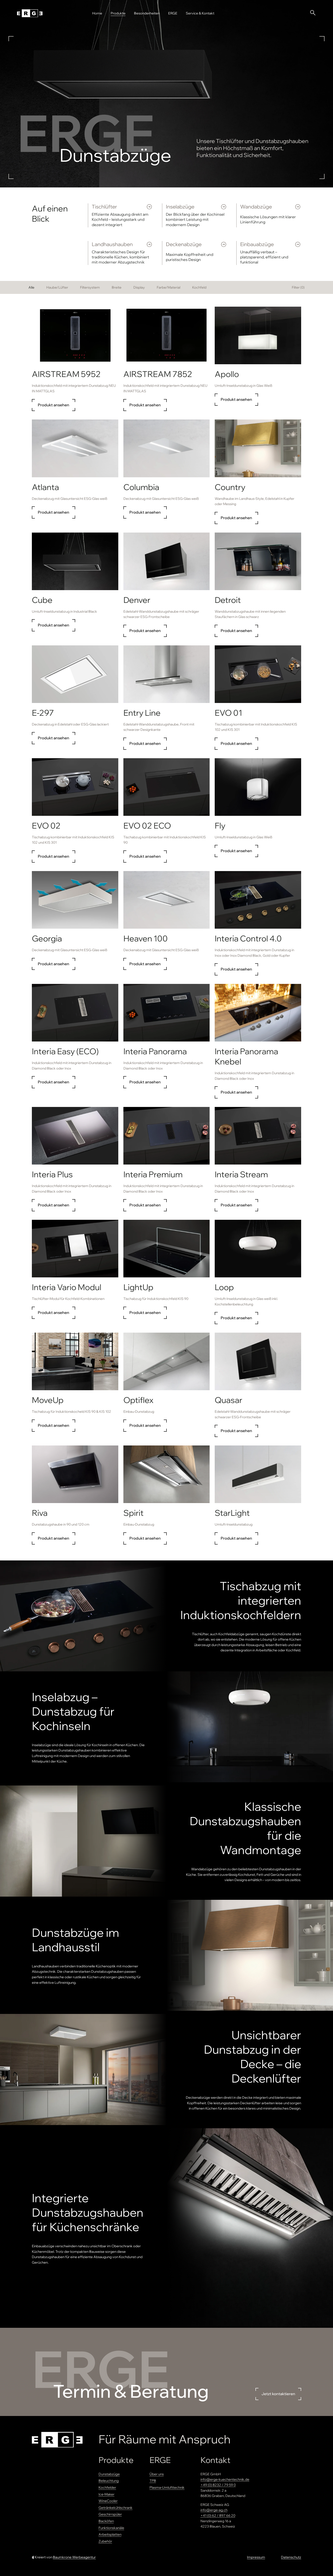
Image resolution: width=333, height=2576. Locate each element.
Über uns (157, 2474)
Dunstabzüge (109, 2474)
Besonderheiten (147, 13)
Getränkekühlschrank (116, 2507)
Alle (31, 287)
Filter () (298, 287)
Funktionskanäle (111, 2528)
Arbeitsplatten (110, 2534)
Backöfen (106, 2521)
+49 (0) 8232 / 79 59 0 (218, 2485)
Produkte (118, 13)
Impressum (256, 2557)
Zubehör (105, 2541)
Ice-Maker (106, 2494)
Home (97, 13)
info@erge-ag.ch (213, 2510)
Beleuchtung (109, 2480)
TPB (153, 2480)
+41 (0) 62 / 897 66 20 (217, 2515)
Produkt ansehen (53, 404)
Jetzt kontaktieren (278, 2393)
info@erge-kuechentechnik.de (224, 2479)
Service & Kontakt (200, 13)
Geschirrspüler (110, 2514)
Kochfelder (107, 2487)
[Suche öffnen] (312, 12)
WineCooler (108, 2501)
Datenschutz (291, 2557)
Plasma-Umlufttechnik (167, 2487)
